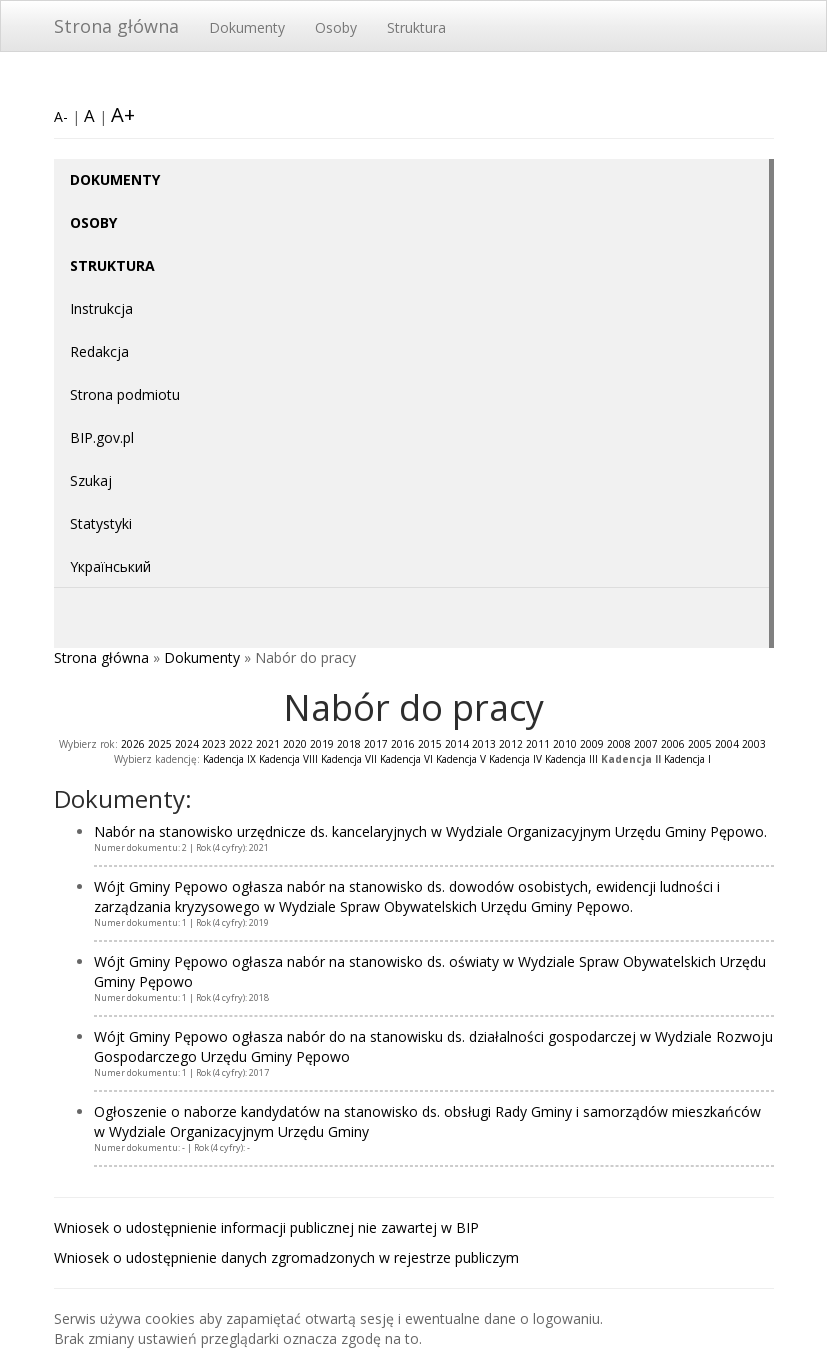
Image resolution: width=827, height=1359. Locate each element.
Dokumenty (247, 27)
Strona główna (116, 26)
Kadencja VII (349, 759)
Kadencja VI (406, 759)
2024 (187, 744)
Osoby (336, 27)
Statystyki (101, 523)
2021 (268, 744)
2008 (619, 744)
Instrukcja (101, 308)
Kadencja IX (229, 759)
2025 (160, 744)
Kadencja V (461, 759)
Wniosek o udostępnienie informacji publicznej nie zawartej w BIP (266, 1227)
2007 (646, 744)
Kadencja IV (515, 759)
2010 (565, 744)
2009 (592, 744)
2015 (430, 744)
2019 (322, 744)
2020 (295, 744)
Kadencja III (571, 759)
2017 (376, 744)
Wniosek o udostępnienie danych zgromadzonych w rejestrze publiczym (286, 1257)
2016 (403, 744)
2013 (484, 744)
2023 (214, 744)
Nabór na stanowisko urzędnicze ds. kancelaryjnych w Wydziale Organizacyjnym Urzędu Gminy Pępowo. (430, 831)
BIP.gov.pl (102, 437)
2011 (538, 744)
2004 (727, 744)
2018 (349, 744)
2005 (700, 744)
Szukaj (91, 480)
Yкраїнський (110, 566)
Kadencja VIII (288, 759)
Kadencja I (687, 759)
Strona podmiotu (125, 394)
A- (61, 116)
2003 (754, 744)
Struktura (416, 27)
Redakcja (99, 351)
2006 (673, 744)
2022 (241, 744)
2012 (511, 744)
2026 (133, 744)
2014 (457, 744)
